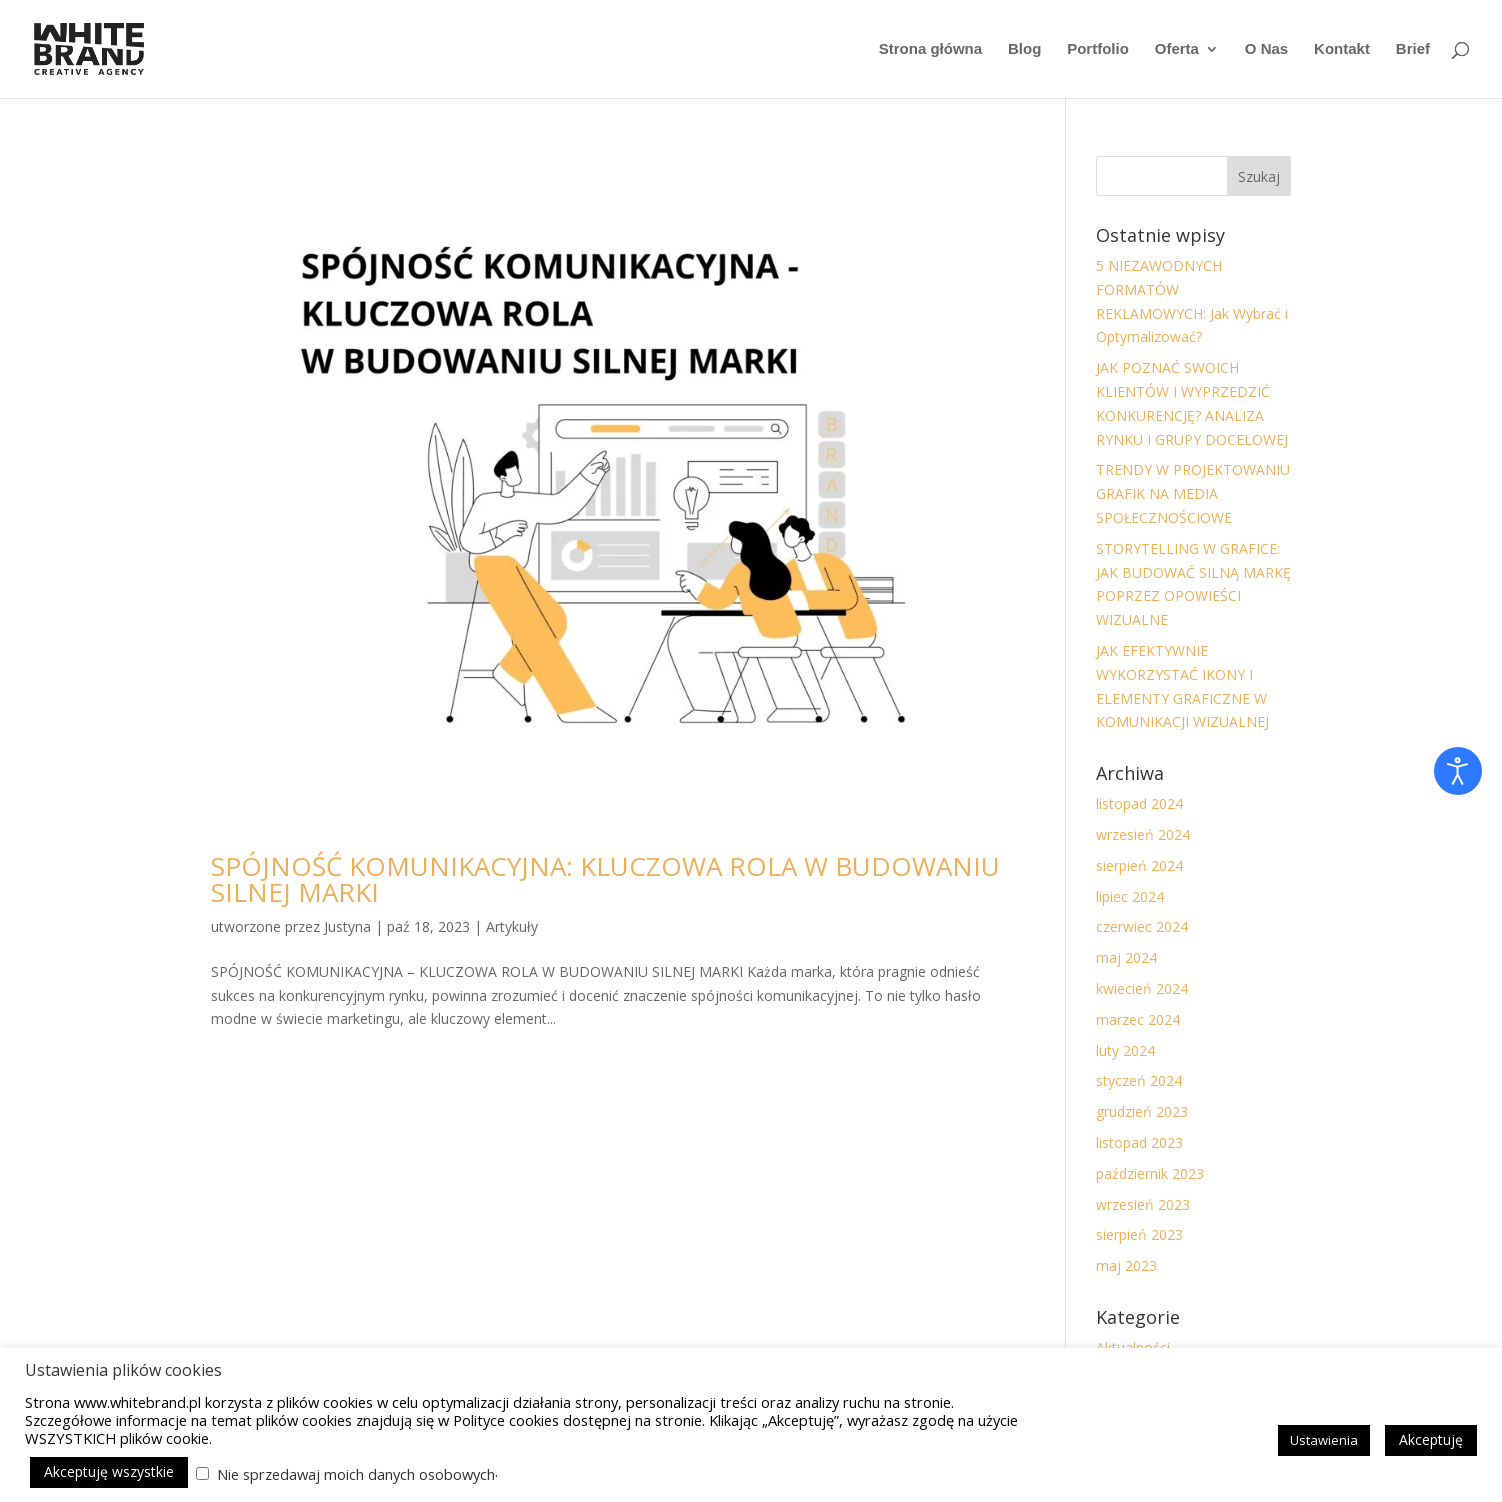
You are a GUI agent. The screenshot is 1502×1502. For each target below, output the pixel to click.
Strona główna (930, 49)
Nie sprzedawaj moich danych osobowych (356, 1474)
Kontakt (1342, 49)
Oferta (1177, 49)
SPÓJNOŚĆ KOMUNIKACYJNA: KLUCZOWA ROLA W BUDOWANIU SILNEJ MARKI (605, 879)
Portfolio (1098, 49)
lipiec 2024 (1130, 896)
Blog (1024, 49)
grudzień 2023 (1142, 1111)
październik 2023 (1150, 1173)
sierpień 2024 (1139, 865)
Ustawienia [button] (1324, 1440)
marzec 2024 (1138, 1019)
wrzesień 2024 (1143, 834)
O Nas (1266, 49)
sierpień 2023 (1139, 1234)
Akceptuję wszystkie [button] (109, 1471)
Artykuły (512, 926)
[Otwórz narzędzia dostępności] (1458, 771)
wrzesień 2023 (1143, 1204)
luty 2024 (1125, 1050)
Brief (1413, 49)
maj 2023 (1126, 1265)
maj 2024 (1126, 957)
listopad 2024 (1139, 803)
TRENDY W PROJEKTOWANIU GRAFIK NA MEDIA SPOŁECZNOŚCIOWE (1193, 493)
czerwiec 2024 (1142, 926)
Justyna (347, 926)
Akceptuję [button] (1431, 1439)
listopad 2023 (1139, 1142)
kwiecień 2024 (1142, 988)
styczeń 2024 (1139, 1080)
